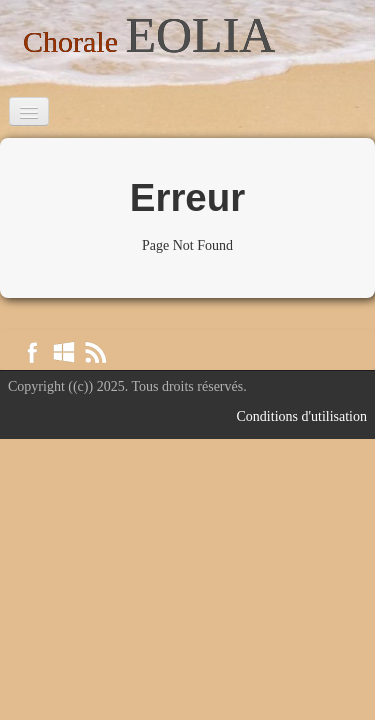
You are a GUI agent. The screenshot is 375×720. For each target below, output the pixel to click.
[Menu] (29, 111)
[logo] (149, 38)
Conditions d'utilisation (302, 416)
